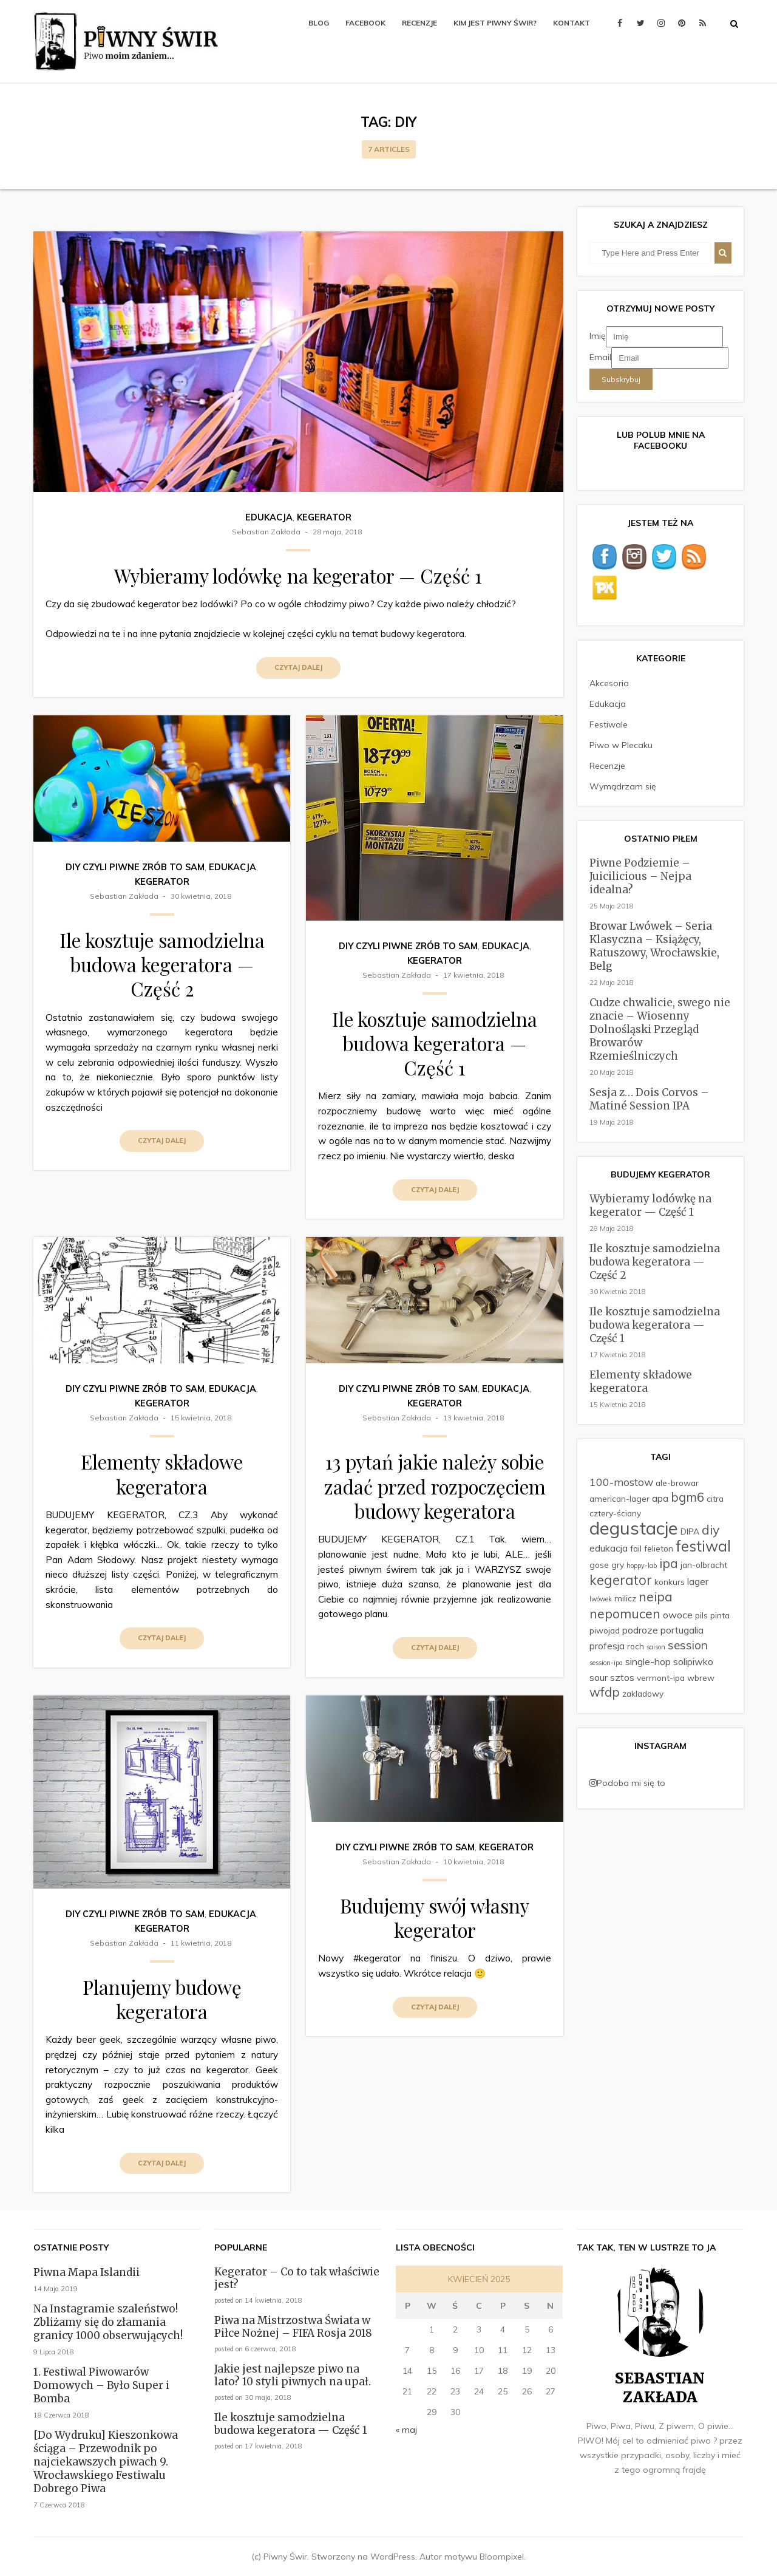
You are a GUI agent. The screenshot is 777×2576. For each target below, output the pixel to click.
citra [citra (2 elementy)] (715, 1498)
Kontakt (571, 22)
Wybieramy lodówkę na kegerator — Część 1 (298, 575)
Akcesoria (609, 683)
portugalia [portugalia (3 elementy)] (682, 1630)
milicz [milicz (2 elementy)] (625, 1598)
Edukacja (269, 517)
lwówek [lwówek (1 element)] (600, 1599)
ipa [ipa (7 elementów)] (668, 1563)
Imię (597, 335)
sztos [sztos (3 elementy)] (622, 1677)
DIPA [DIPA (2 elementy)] (689, 1531)
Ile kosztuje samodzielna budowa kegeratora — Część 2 (162, 964)
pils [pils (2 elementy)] (701, 1615)
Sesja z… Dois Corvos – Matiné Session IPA (649, 1099)
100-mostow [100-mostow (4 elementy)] (621, 1481)
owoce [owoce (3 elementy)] (678, 1615)
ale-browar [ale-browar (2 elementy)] (677, 1482)
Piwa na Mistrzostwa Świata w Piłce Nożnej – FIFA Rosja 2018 (293, 2327)
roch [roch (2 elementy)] (635, 1646)
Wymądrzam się (622, 786)
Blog (318, 22)
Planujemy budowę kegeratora (162, 1999)
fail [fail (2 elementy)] (636, 1548)
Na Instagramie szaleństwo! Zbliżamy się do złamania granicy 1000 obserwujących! (108, 2322)
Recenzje (419, 22)
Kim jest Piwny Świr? (495, 22)
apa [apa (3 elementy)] (660, 1498)
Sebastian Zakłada (266, 531)
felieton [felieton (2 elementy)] (658, 1548)
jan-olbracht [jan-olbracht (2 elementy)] (703, 1564)
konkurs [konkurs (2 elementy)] (669, 1581)
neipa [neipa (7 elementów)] (656, 1596)
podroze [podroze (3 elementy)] (640, 1630)
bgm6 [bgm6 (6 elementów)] (687, 1497)
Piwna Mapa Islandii (86, 2272)
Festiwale (608, 724)
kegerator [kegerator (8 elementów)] (620, 1580)
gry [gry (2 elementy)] (617, 1564)
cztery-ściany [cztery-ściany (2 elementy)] (615, 1513)
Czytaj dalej (298, 667)
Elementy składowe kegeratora (162, 1474)
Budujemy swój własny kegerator (434, 1918)
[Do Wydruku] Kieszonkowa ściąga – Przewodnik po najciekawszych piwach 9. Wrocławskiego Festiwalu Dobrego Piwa (105, 2461)
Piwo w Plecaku (621, 745)
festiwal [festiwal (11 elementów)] (703, 1545)
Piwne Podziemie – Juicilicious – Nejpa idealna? (640, 876)
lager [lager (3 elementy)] (697, 1581)
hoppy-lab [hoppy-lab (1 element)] (641, 1565)
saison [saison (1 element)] (655, 1647)
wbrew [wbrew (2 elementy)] (700, 1677)
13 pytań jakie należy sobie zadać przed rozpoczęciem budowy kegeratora (435, 1486)
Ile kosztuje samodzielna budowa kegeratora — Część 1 (434, 1043)
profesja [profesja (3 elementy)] (607, 1646)
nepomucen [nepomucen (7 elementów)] (624, 1613)
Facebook (365, 22)
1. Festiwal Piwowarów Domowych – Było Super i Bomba (101, 2385)
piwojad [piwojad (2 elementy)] (604, 1630)
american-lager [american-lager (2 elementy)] (619, 1498)
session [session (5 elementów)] (688, 1645)
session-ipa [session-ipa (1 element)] (606, 1662)
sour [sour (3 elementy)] (598, 1677)
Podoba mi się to (627, 1782)
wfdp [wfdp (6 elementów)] (604, 1692)
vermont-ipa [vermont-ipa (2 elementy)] (661, 1677)
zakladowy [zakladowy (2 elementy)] (642, 1693)
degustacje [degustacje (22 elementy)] (633, 1528)
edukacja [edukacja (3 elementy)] (608, 1548)
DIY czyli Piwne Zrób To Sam (135, 867)
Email (600, 357)
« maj (406, 2429)
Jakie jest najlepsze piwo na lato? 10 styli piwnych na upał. (292, 2375)
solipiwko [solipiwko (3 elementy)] (693, 1661)
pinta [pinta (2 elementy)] (720, 1615)
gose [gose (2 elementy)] (599, 1564)
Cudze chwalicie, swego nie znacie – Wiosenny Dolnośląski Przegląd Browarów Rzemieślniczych (659, 1029)
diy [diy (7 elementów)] (710, 1530)
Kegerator (324, 517)
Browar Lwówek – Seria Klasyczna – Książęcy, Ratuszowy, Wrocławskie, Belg (654, 946)
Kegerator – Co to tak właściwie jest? (296, 2278)
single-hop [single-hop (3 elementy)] (648, 1661)
